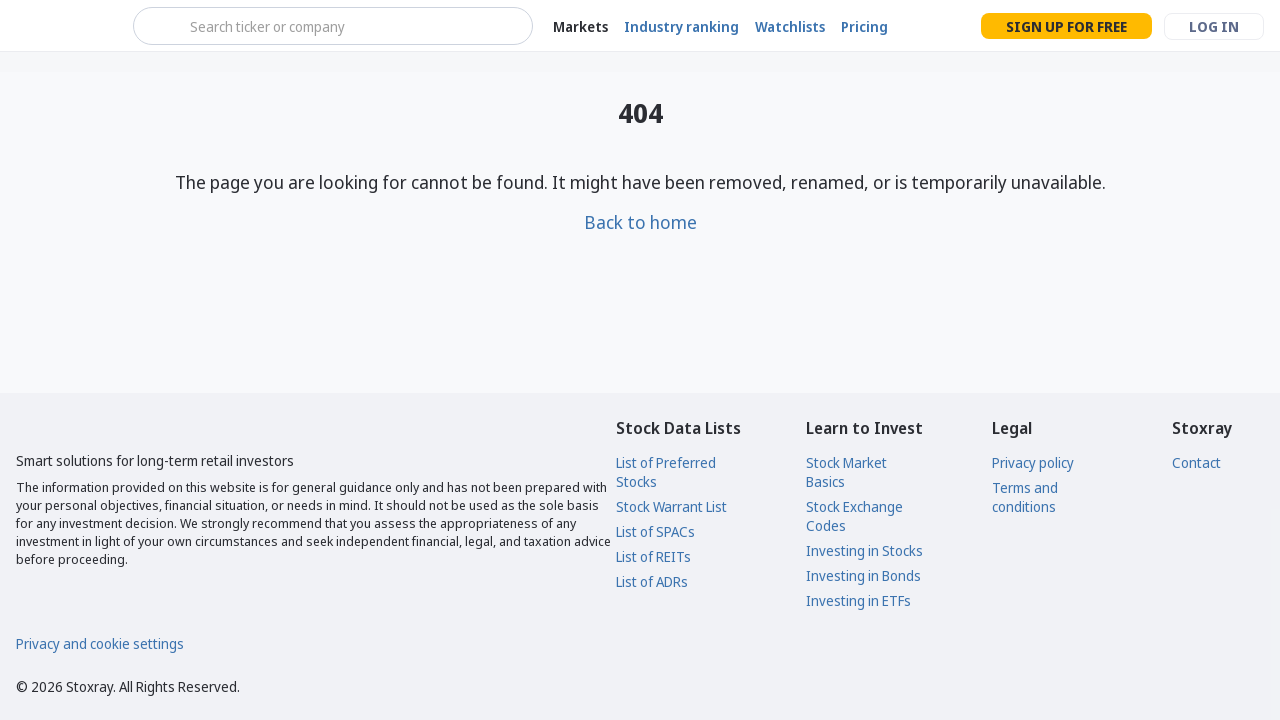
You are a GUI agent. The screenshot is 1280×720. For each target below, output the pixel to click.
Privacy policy (1033, 462)
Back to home (640, 222)
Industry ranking (681, 26)
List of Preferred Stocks (666, 472)
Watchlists (790, 26)
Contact (1196, 462)
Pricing (864, 26)
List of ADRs (652, 581)
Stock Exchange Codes (854, 516)
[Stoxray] (64, 26)
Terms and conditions (1025, 497)
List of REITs (653, 556)
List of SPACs (655, 531)
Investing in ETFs (858, 600)
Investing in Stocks (864, 550)
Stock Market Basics (846, 472)
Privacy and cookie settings (100, 643)
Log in (1214, 26)
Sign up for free (1066, 26)
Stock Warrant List (671, 506)
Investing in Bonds (863, 575)
